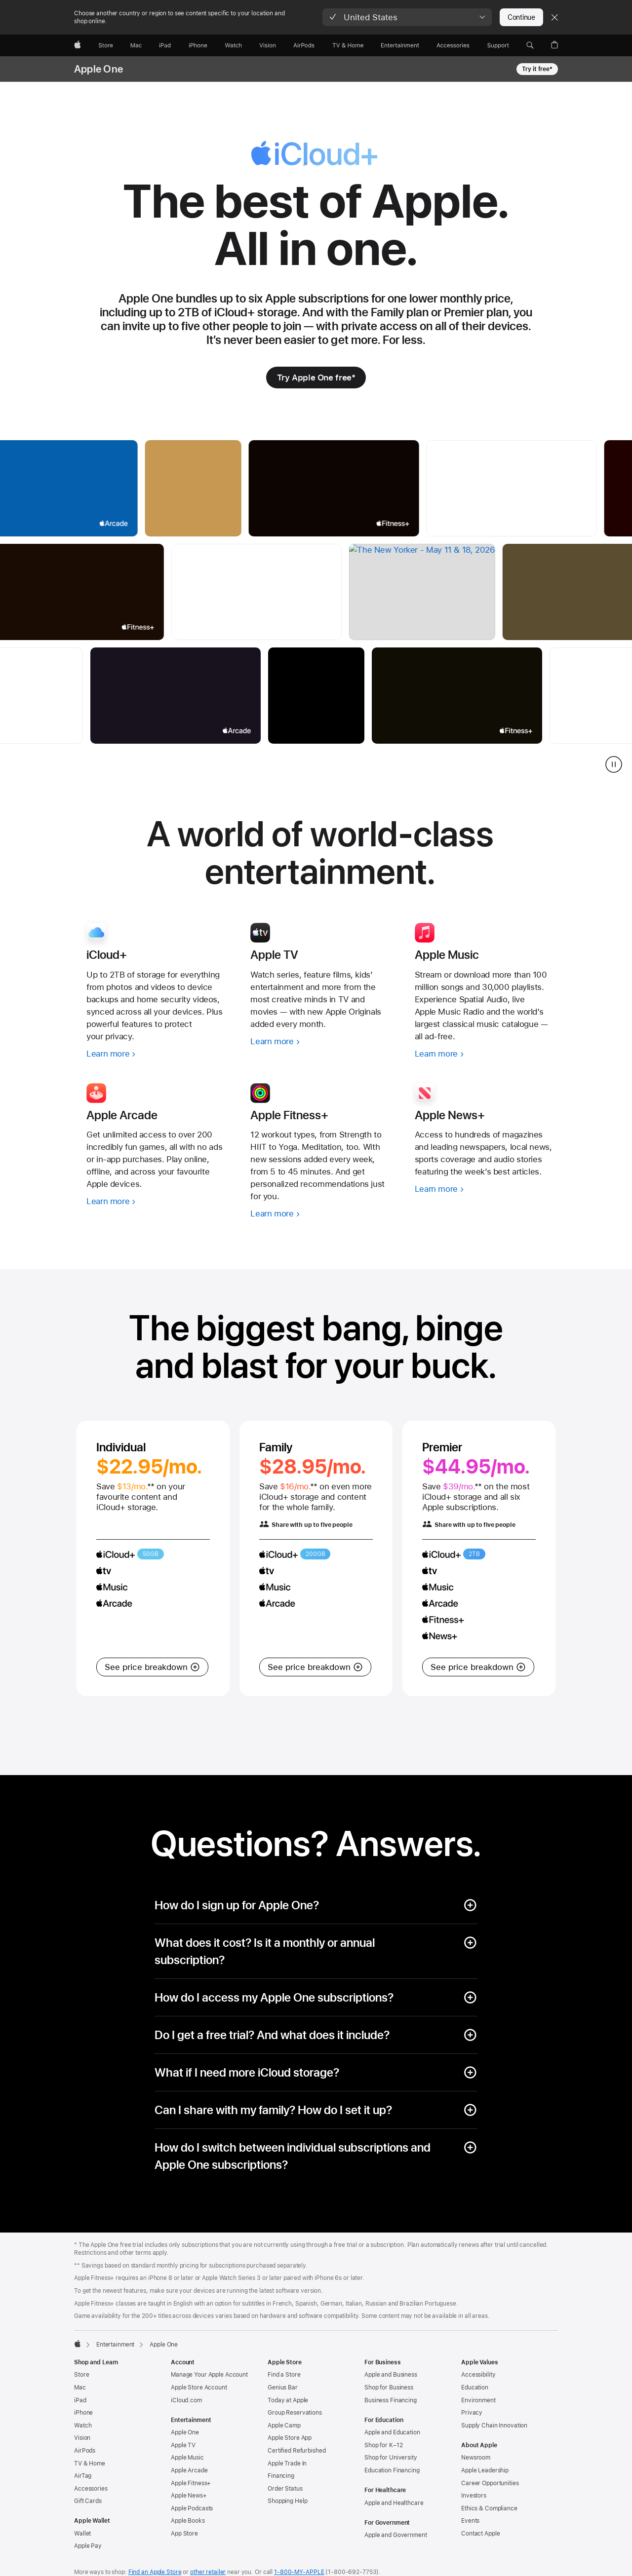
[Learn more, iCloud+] (156, 1054)
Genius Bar (283, 2387)
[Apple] (77, 45)
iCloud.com (186, 2400)
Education (474, 2387)
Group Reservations (295, 2412)
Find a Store (284, 2374)
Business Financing (390, 2400)
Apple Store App (290, 2437)
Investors (473, 2495)
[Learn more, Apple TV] (320, 1041)
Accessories (91, 2488)
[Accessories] (453, 45)
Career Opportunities (490, 2483)
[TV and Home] (348, 45)
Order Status (285, 2488)
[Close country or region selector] (554, 17)
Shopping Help (287, 2501)
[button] (407, 17)
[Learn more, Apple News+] (484, 1189)
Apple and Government (395, 2535)
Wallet (82, 2533)
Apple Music (187, 2457)
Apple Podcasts (192, 2508)
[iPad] (165, 45)
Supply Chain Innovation (494, 2425)
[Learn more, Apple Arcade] (156, 1201)
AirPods (84, 2450)
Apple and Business (390, 2374)
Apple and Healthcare (394, 2503)
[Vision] (267, 45)
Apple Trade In (287, 2463)
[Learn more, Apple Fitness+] (320, 1214)
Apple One (98, 69)
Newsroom (475, 2457)
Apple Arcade (189, 2470)
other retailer (208, 2572)
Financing (281, 2475)
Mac (80, 2387)
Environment (478, 2400)
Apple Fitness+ (191, 2483)
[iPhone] (198, 45)
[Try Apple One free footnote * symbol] (316, 377)
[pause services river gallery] (613, 764)
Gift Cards (88, 2501)
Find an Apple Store (155, 2572)
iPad (80, 2400)
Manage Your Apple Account (209, 2374)
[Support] (498, 45)
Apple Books (188, 2520)
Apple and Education (392, 2432)
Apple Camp (284, 2425)
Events (470, 2520)
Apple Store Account (199, 2387)
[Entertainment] (400, 45)
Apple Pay (88, 2545)
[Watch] (233, 45)
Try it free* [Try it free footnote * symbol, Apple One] (537, 69)
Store (81, 2374)
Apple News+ (189, 2495)
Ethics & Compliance (489, 2508)
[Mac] (136, 45)
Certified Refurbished (296, 2450)
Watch (82, 2425)
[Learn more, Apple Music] (484, 1054)
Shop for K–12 (383, 2445)
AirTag (82, 2475)
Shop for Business (388, 2387)
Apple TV (183, 2445)
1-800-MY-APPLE (299, 2572)
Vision (82, 2437)
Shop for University (390, 2457)
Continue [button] (521, 17)
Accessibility (478, 2374)
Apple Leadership (485, 2470)
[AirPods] (303, 45)
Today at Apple (288, 2400)
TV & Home (89, 2463)
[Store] (105, 45)
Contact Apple (480, 2533)
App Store (184, 2533)
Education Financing (392, 2470)
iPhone (83, 2412)
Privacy (471, 2412)
